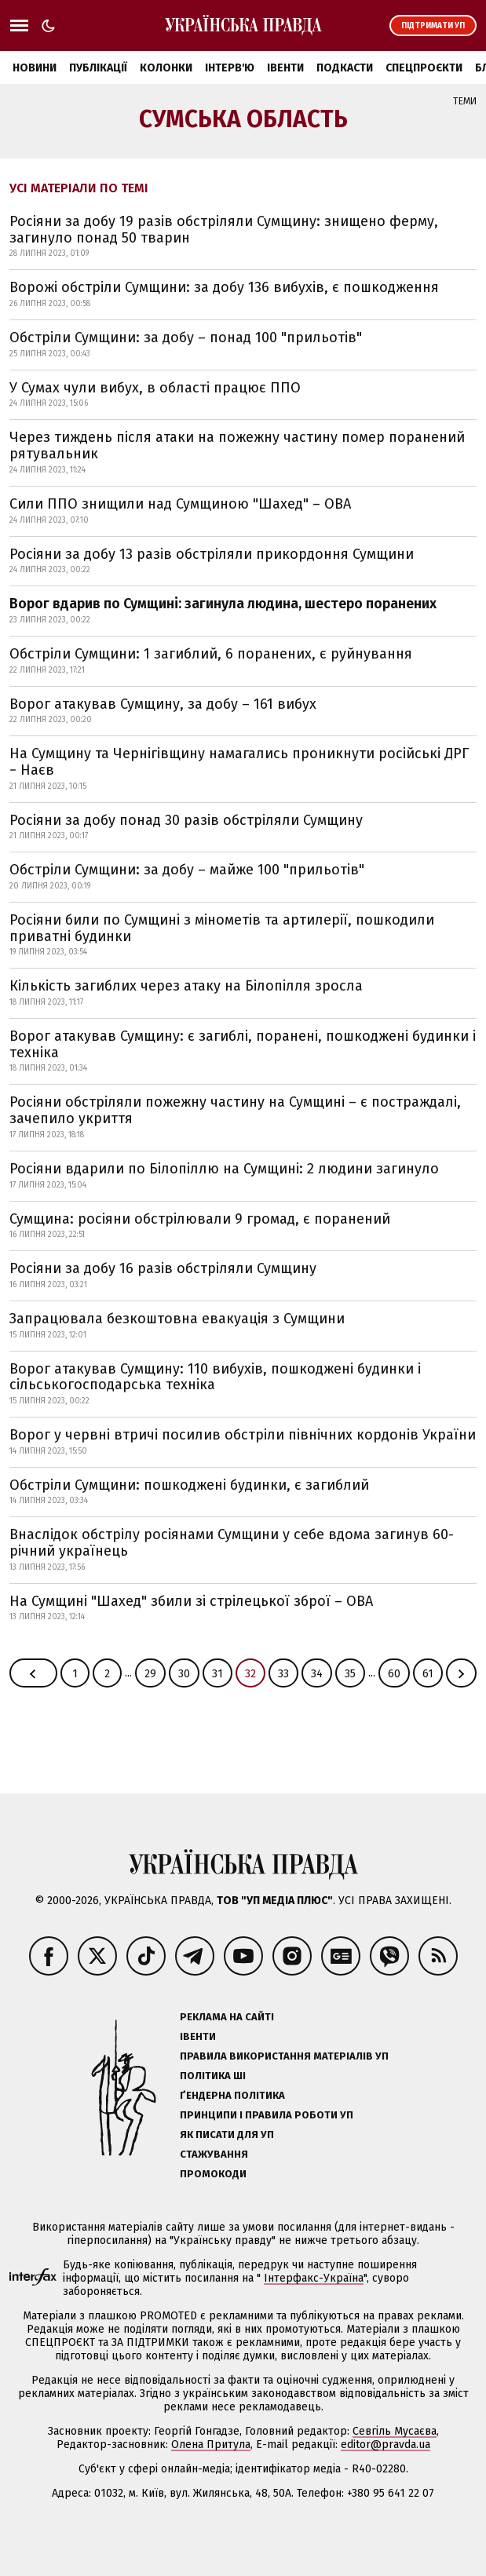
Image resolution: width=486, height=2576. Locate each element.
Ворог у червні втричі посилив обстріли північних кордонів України (242, 1434)
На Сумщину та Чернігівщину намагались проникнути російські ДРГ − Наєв (239, 762)
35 (350, 1673)
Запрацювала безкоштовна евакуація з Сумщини (177, 1318)
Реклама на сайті (227, 2017)
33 (283, 1673)
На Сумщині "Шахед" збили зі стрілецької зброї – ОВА (191, 1601)
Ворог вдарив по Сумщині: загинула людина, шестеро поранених (223, 603)
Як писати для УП (227, 2134)
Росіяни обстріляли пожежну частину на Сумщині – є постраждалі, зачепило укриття (235, 1110)
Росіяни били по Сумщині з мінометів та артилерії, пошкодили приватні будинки (221, 928)
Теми (465, 101)
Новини (35, 68)
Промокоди (213, 2174)
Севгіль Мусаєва (395, 2431)
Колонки (166, 68)
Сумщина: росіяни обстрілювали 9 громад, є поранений (199, 1219)
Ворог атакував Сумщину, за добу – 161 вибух (162, 704)
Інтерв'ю (229, 68)
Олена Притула (210, 2444)
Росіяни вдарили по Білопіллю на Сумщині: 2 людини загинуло (224, 1168)
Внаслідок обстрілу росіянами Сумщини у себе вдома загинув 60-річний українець (231, 1543)
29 (150, 1673)
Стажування (214, 2154)
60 (394, 1673)
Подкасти (344, 68)
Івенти (285, 68)
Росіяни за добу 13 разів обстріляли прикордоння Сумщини (211, 554)
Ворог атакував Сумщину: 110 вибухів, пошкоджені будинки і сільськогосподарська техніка (215, 1377)
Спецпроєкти (424, 68)
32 (250, 1673)
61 (427, 1673)
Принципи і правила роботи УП (266, 2115)
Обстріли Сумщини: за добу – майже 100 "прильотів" (186, 869)
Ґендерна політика (232, 2095)
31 (217, 1673)
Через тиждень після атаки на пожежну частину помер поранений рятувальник (237, 445)
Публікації (98, 68)
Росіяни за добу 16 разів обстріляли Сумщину (162, 1268)
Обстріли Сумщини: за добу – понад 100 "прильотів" (185, 337)
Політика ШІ (213, 2076)
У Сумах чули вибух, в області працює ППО (155, 387)
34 (317, 1673)
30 (184, 1673)
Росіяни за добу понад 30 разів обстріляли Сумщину (186, 820)
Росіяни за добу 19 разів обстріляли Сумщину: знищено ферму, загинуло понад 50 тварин (223, 229)
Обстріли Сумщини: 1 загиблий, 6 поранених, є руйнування (210, 653)
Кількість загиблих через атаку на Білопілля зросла (186, 985)
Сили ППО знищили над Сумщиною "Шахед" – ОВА (180, 504)
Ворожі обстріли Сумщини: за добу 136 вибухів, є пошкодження (224, 287)
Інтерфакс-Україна (314, 2278)
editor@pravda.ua (385, 2444)
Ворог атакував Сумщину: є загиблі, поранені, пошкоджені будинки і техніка (242, 1044)
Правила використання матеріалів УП (284, 2056)
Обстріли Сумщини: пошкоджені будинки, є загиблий (189, 1485)
